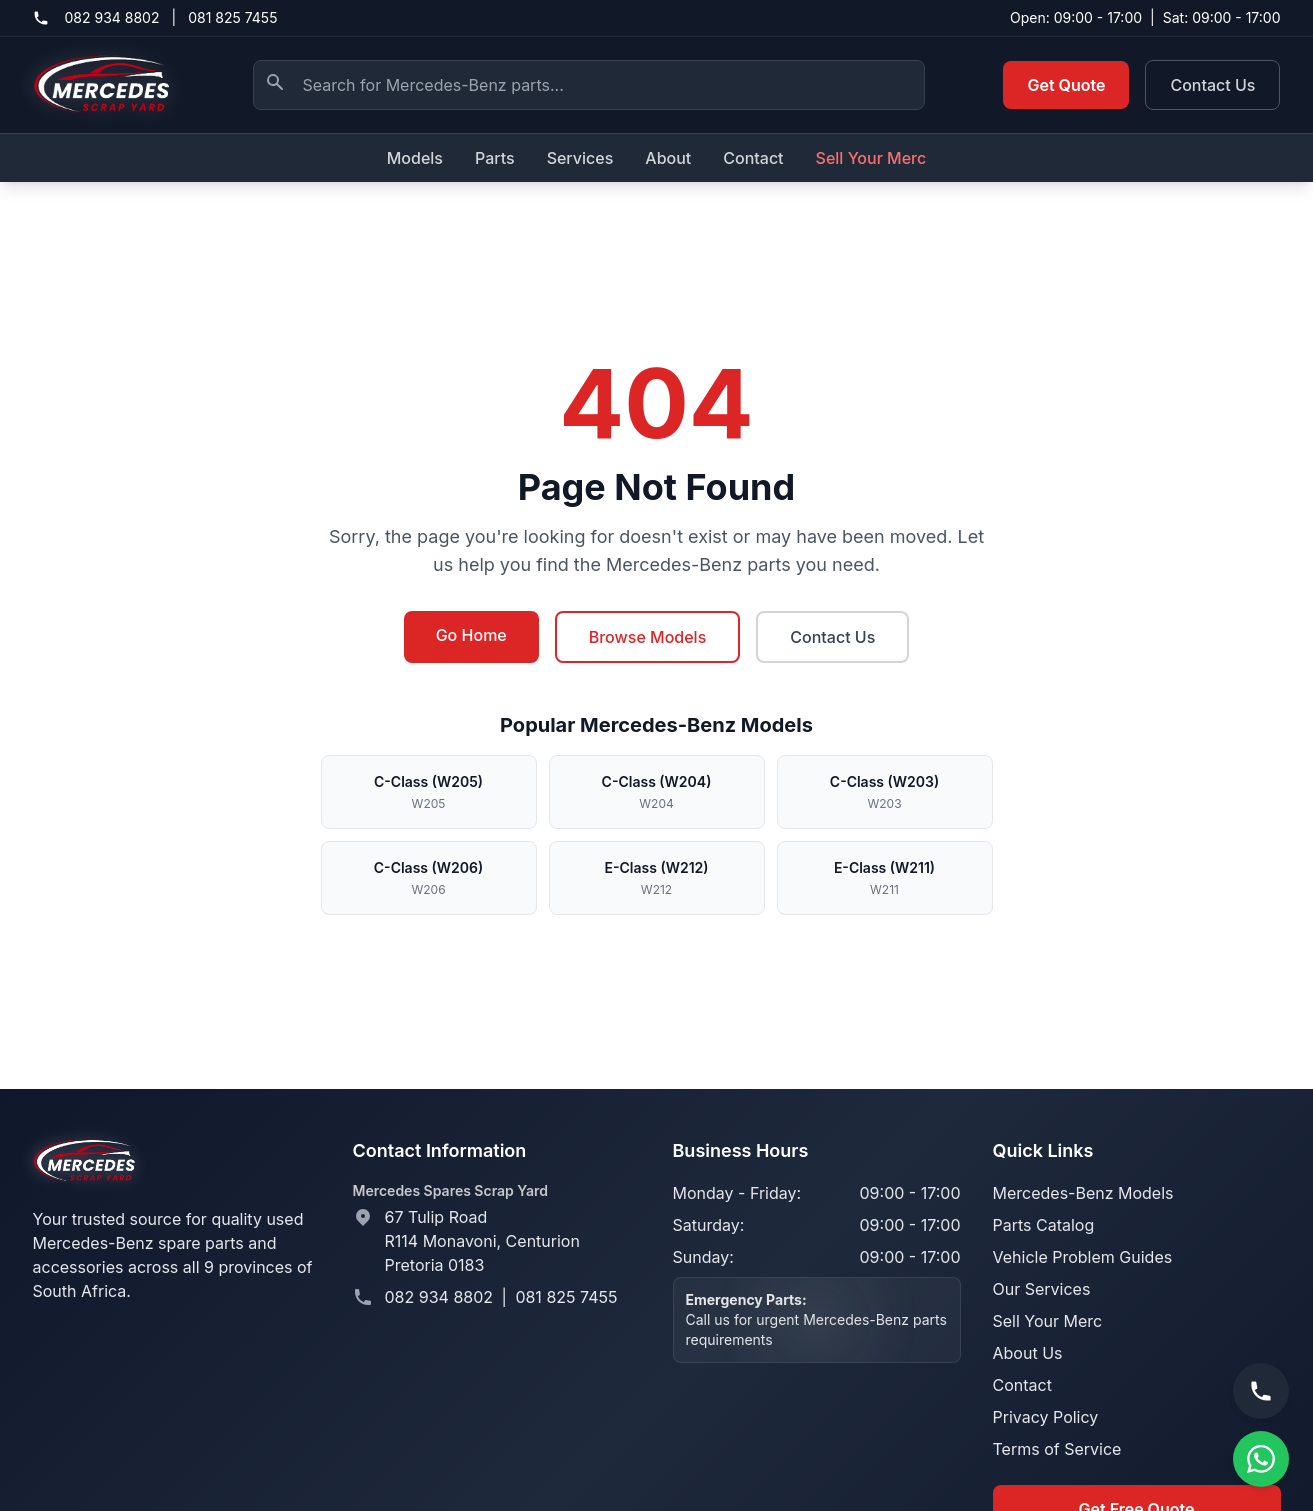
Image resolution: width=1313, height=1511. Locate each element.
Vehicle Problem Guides (1083, 1257)
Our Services (1042, 1289)
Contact (753, 158)
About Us (1028, 1353)
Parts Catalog (1044, 1225)
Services (580, 158)
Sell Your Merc (871, 158)
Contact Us (1212, 85)
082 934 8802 (112, 17)
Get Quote (1066, 85)
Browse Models (648, 637)
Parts (495, 158)
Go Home (471, 635)
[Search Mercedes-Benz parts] (589, 85)
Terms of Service (1057, 1449)
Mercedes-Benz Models (1083, 1193)
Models (415, 158)
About (668, 158)
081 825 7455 (232, 17)
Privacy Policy (1046, 1417)
